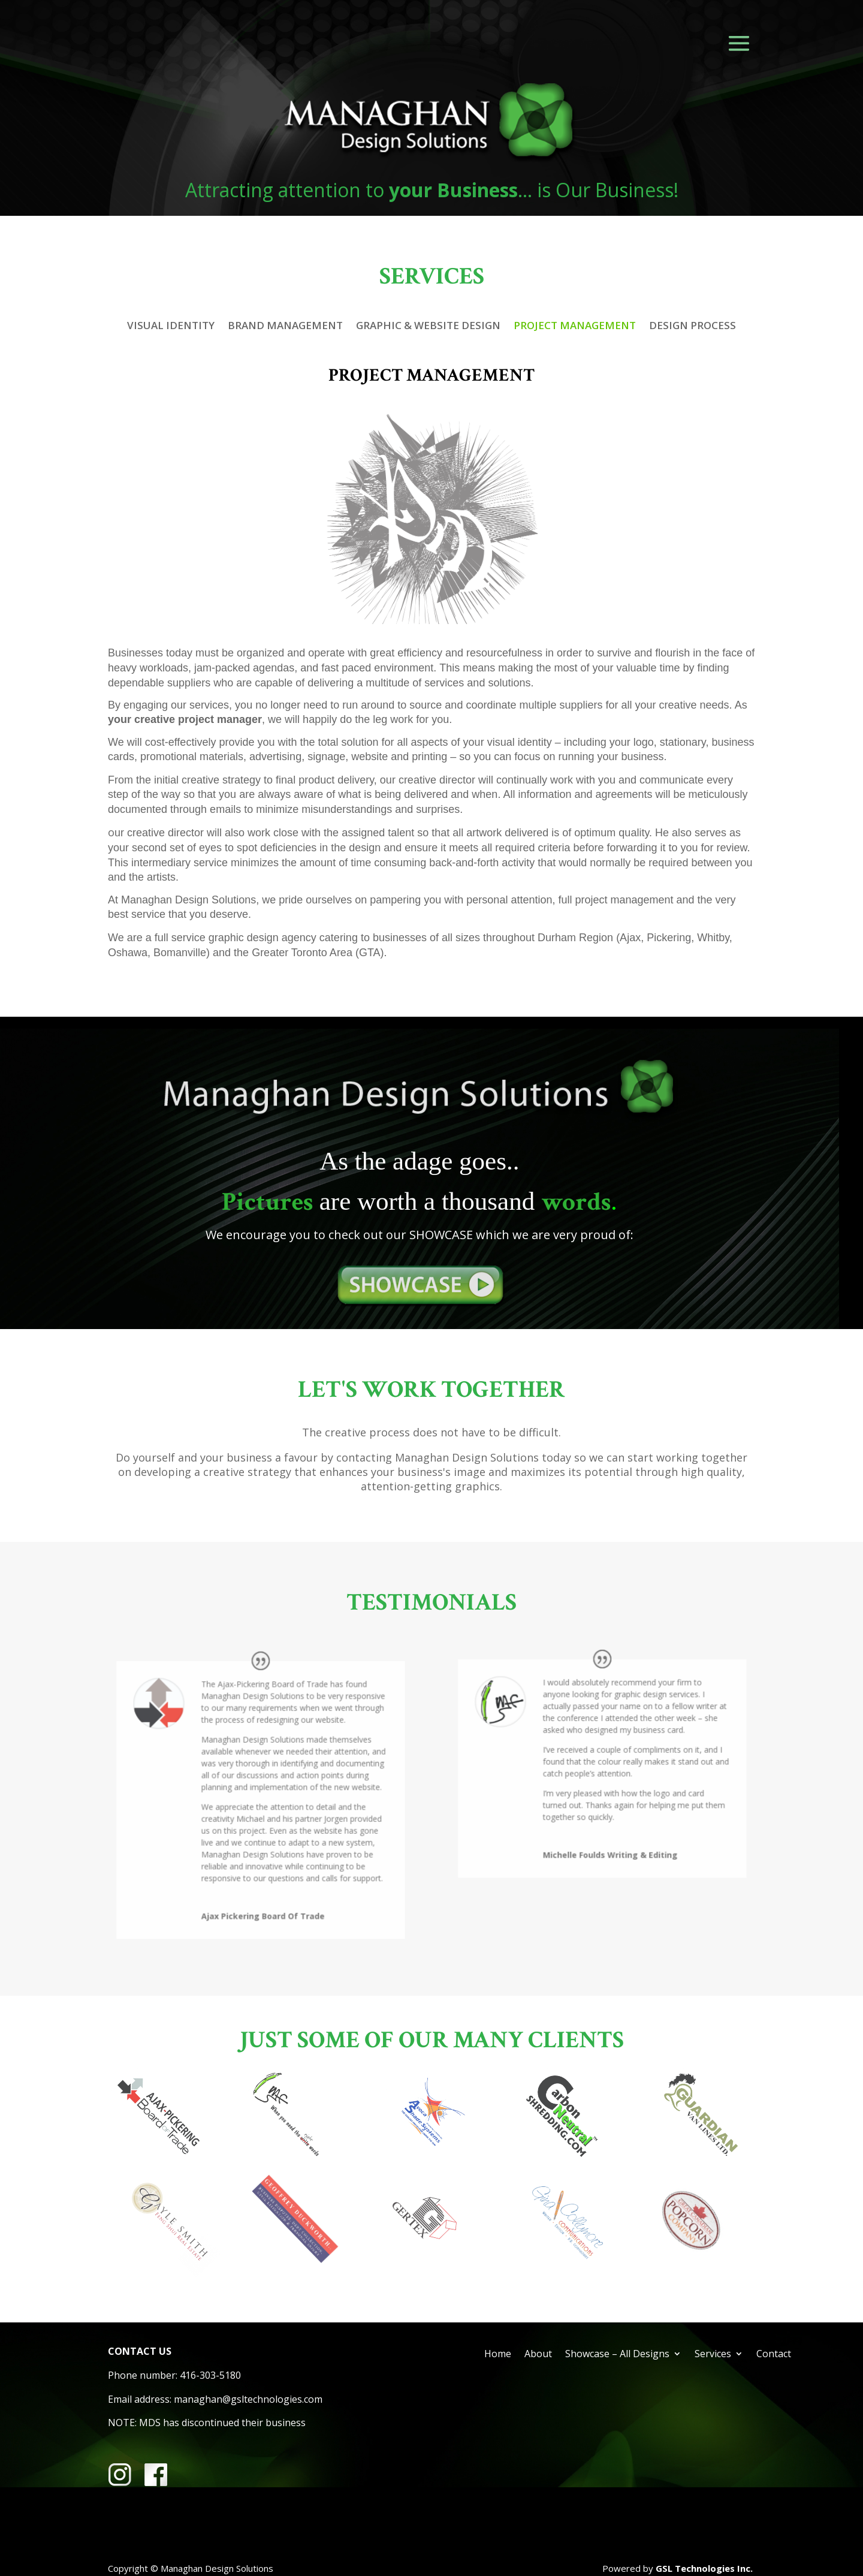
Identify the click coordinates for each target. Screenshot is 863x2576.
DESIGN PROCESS (692, 326)
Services (713, 2354)
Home (497, 2354)
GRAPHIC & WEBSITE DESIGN (428, 326)
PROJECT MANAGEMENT (575, 326)
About (538, 2354)
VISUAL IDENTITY (171, 326)
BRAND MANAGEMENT (285, 326)
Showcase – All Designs (617, 2354)
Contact (773, 2354)
